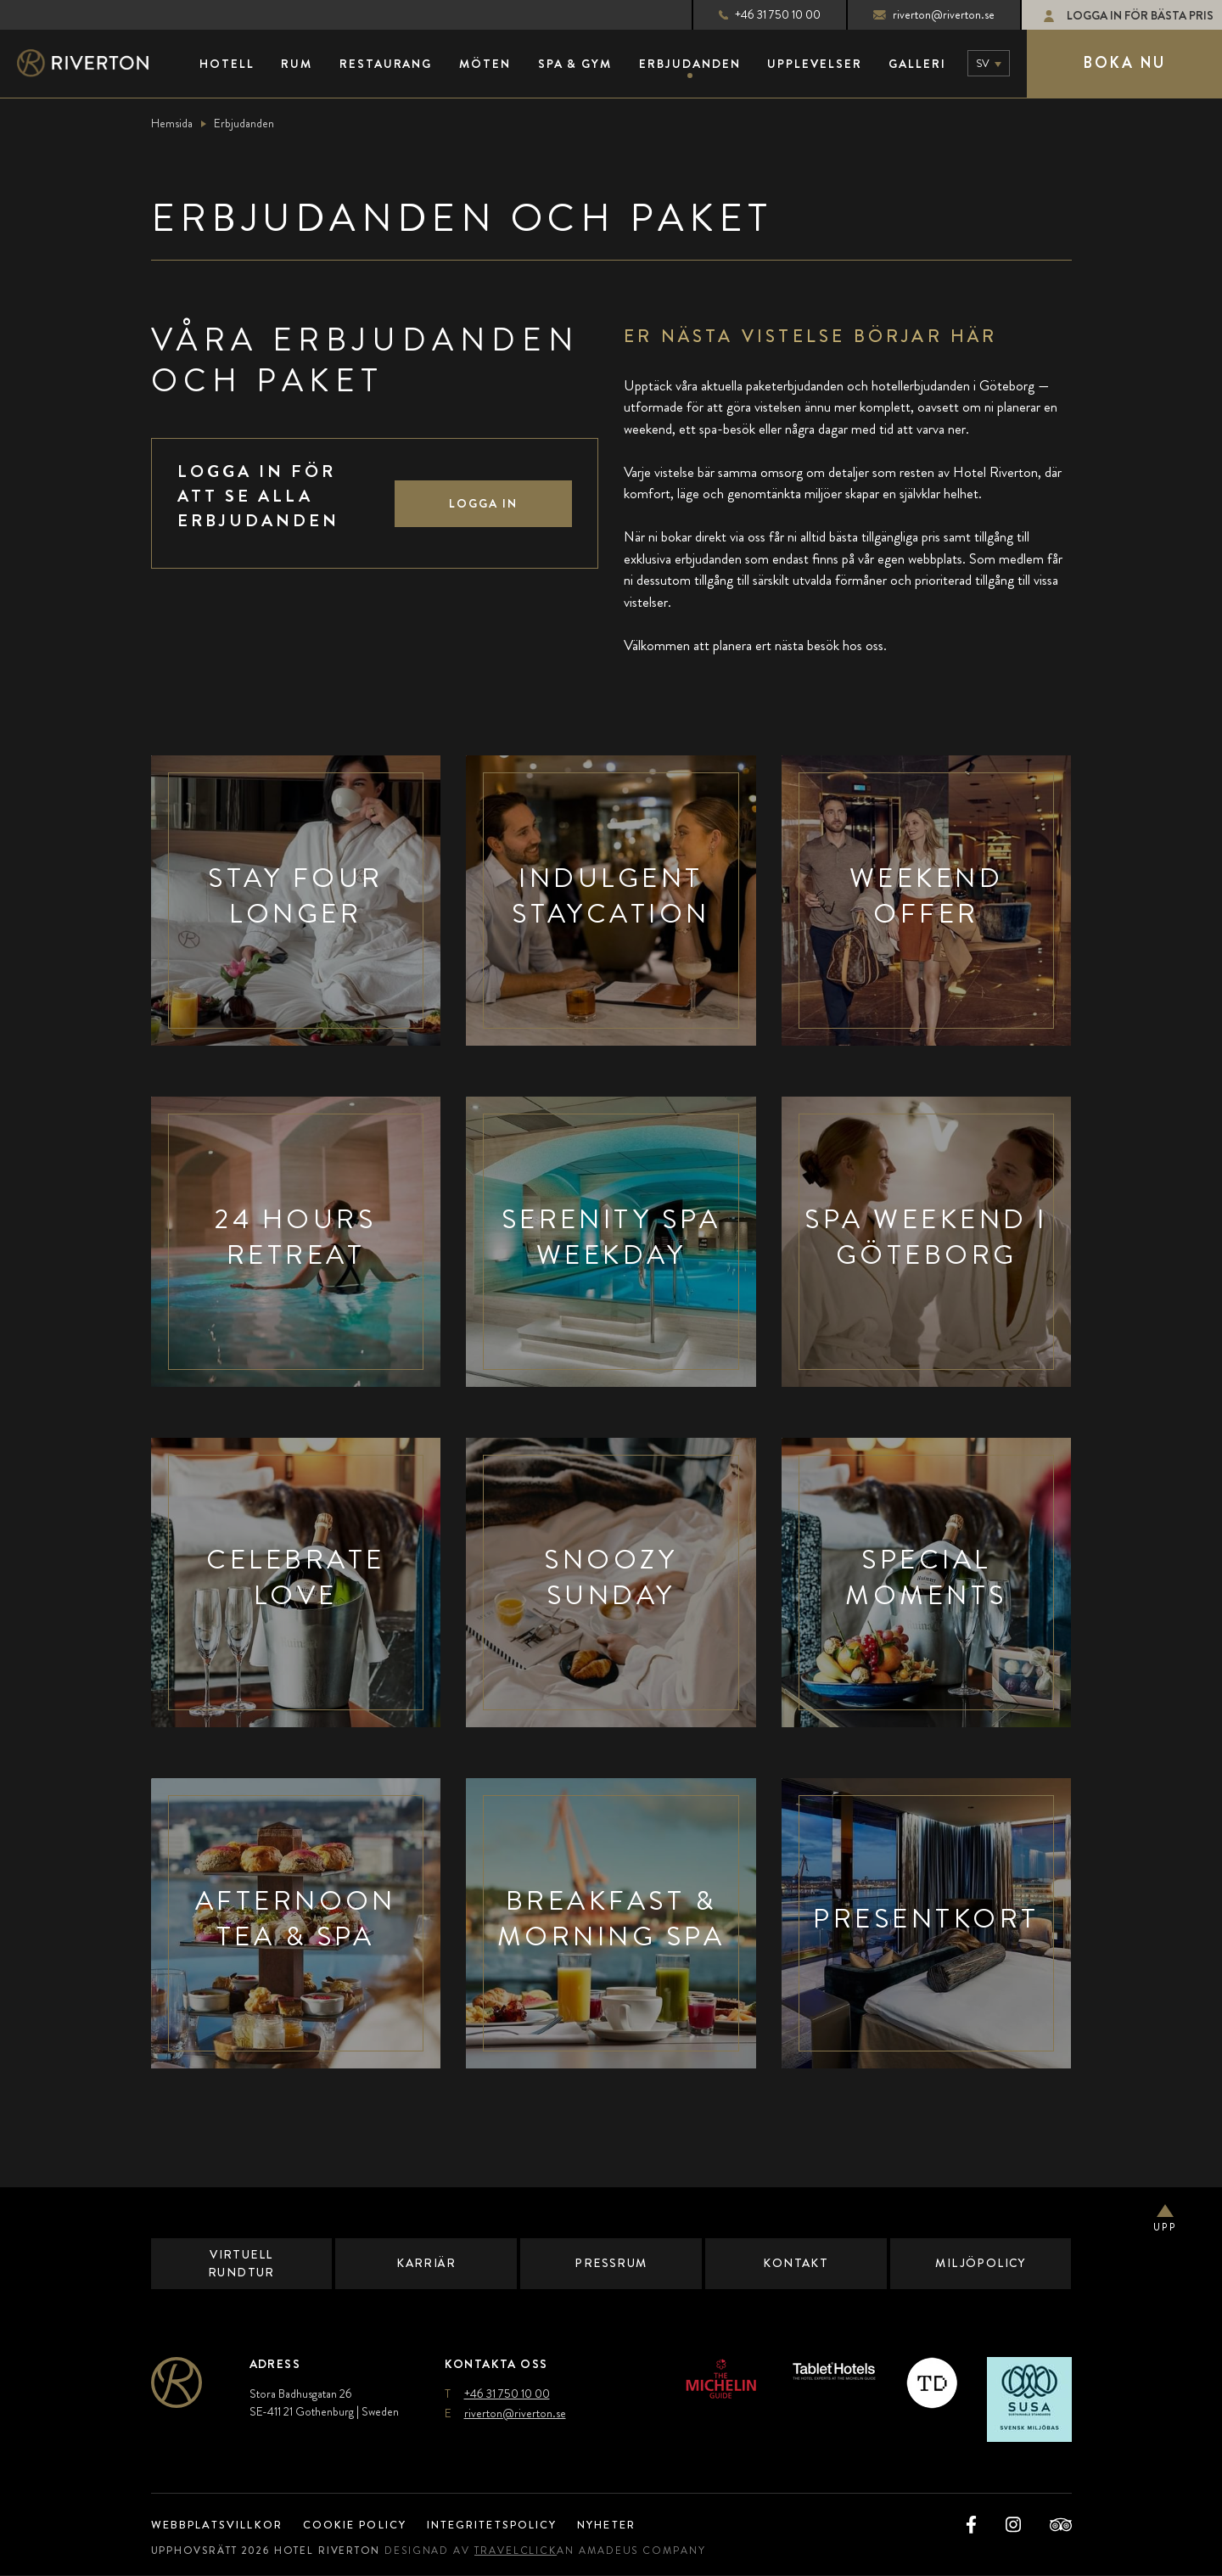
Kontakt (795, 2263)
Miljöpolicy (981, 2263)
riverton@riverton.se (919, 14)
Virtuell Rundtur (241, 2263)
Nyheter (638, 2524)
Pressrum (611, 2263)
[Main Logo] (97, 64)
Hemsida (172, 123)
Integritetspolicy (514, 2524)
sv (982, 63)
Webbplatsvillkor (222, 2524)
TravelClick (530, 2551)
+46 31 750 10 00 (755, 14)
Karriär (426, 2263)
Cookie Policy (367, 2524)
